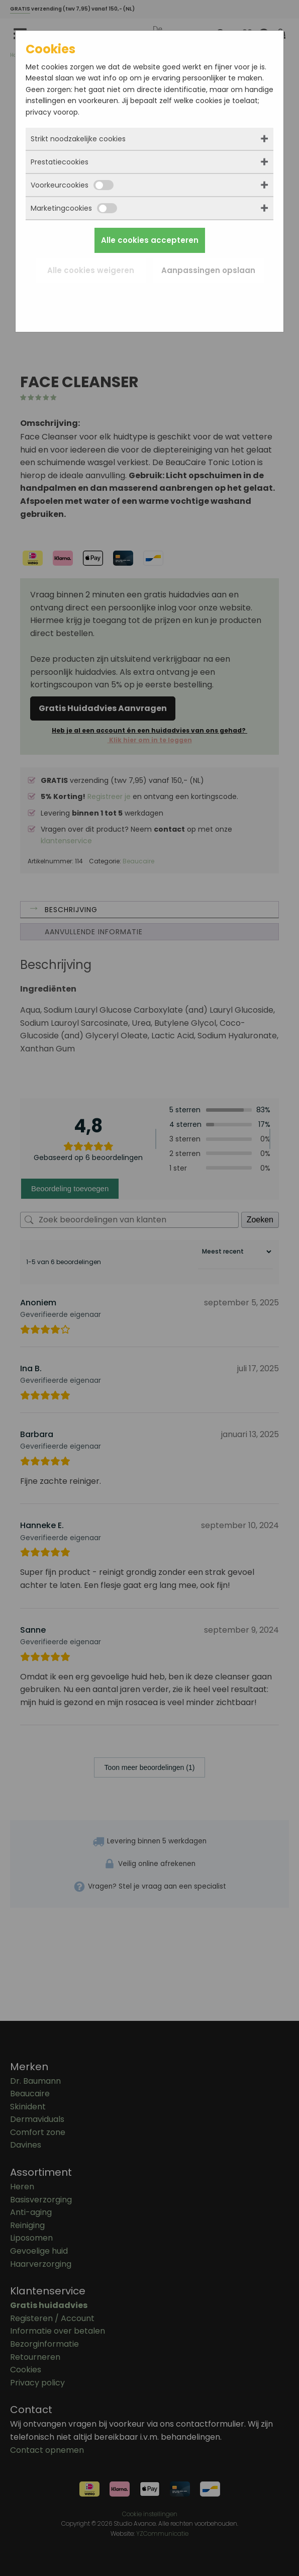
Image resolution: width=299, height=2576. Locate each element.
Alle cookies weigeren (90, 270)
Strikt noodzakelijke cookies (78, 139)
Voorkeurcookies (72, 185)
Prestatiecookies (59, 162)
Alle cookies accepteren (149, 240)
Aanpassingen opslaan (208, 270)
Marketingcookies (74, 208)
